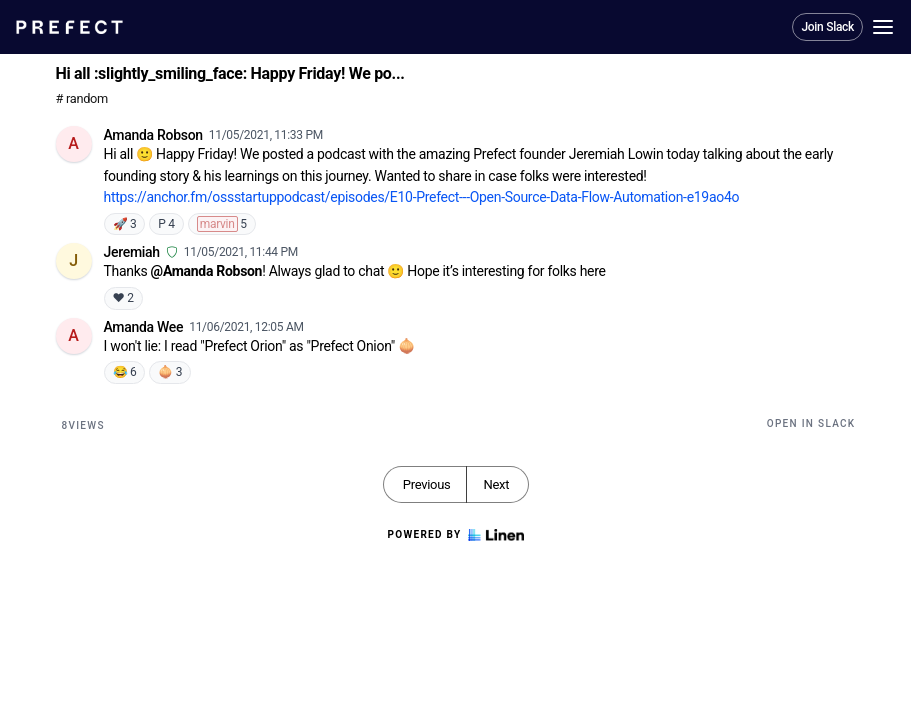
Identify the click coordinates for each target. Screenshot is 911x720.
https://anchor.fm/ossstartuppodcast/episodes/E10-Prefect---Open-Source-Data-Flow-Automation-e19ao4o (422, 197)
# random (82, 98)
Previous (427, 484)
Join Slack (827, 27)
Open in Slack (811, 423)
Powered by (455, 535)
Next (496, 484)
